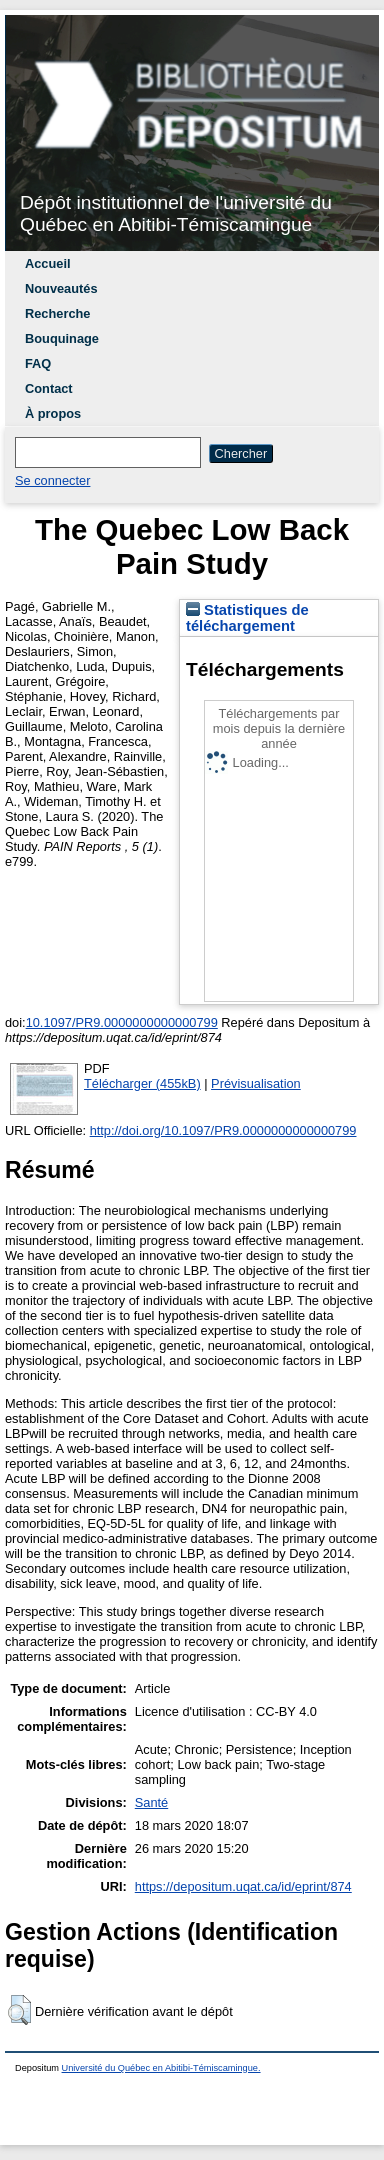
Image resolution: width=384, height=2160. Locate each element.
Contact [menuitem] (49, 388)
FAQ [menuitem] (38, 363)
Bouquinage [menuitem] (62, 338)
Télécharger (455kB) (142, 1083)
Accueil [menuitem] (48, 263)
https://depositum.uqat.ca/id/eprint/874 (243, 1886)
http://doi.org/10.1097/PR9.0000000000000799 (223, 1130)
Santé (151, 1802)
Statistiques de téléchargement (247, 618)
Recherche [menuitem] (57, 313)
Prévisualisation (256, 1083)
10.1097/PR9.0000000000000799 (122, 1022)
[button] (19, 2010)
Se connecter (52, 480)
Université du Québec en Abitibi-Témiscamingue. (161, 2068)
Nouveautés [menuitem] (61, 288)
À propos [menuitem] (53, 413)
